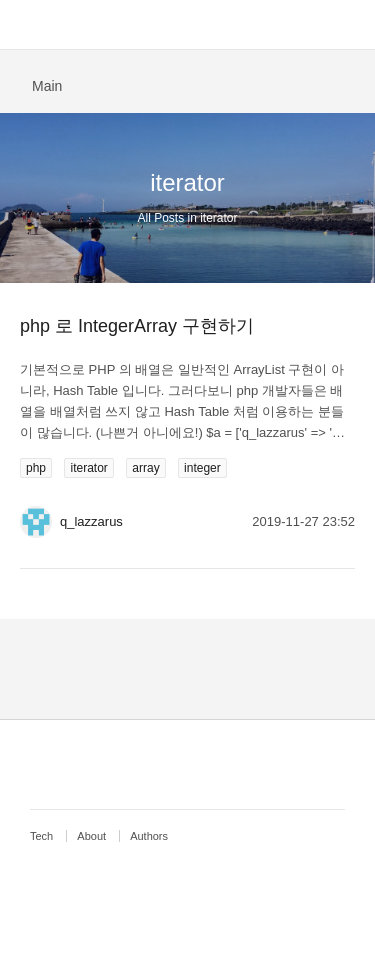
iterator (88, 468)
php (36, 468)
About (91, 836)
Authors (149, 836)
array (145, 468)
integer (202, 468)
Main (47, 86)
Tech (41, 836)
